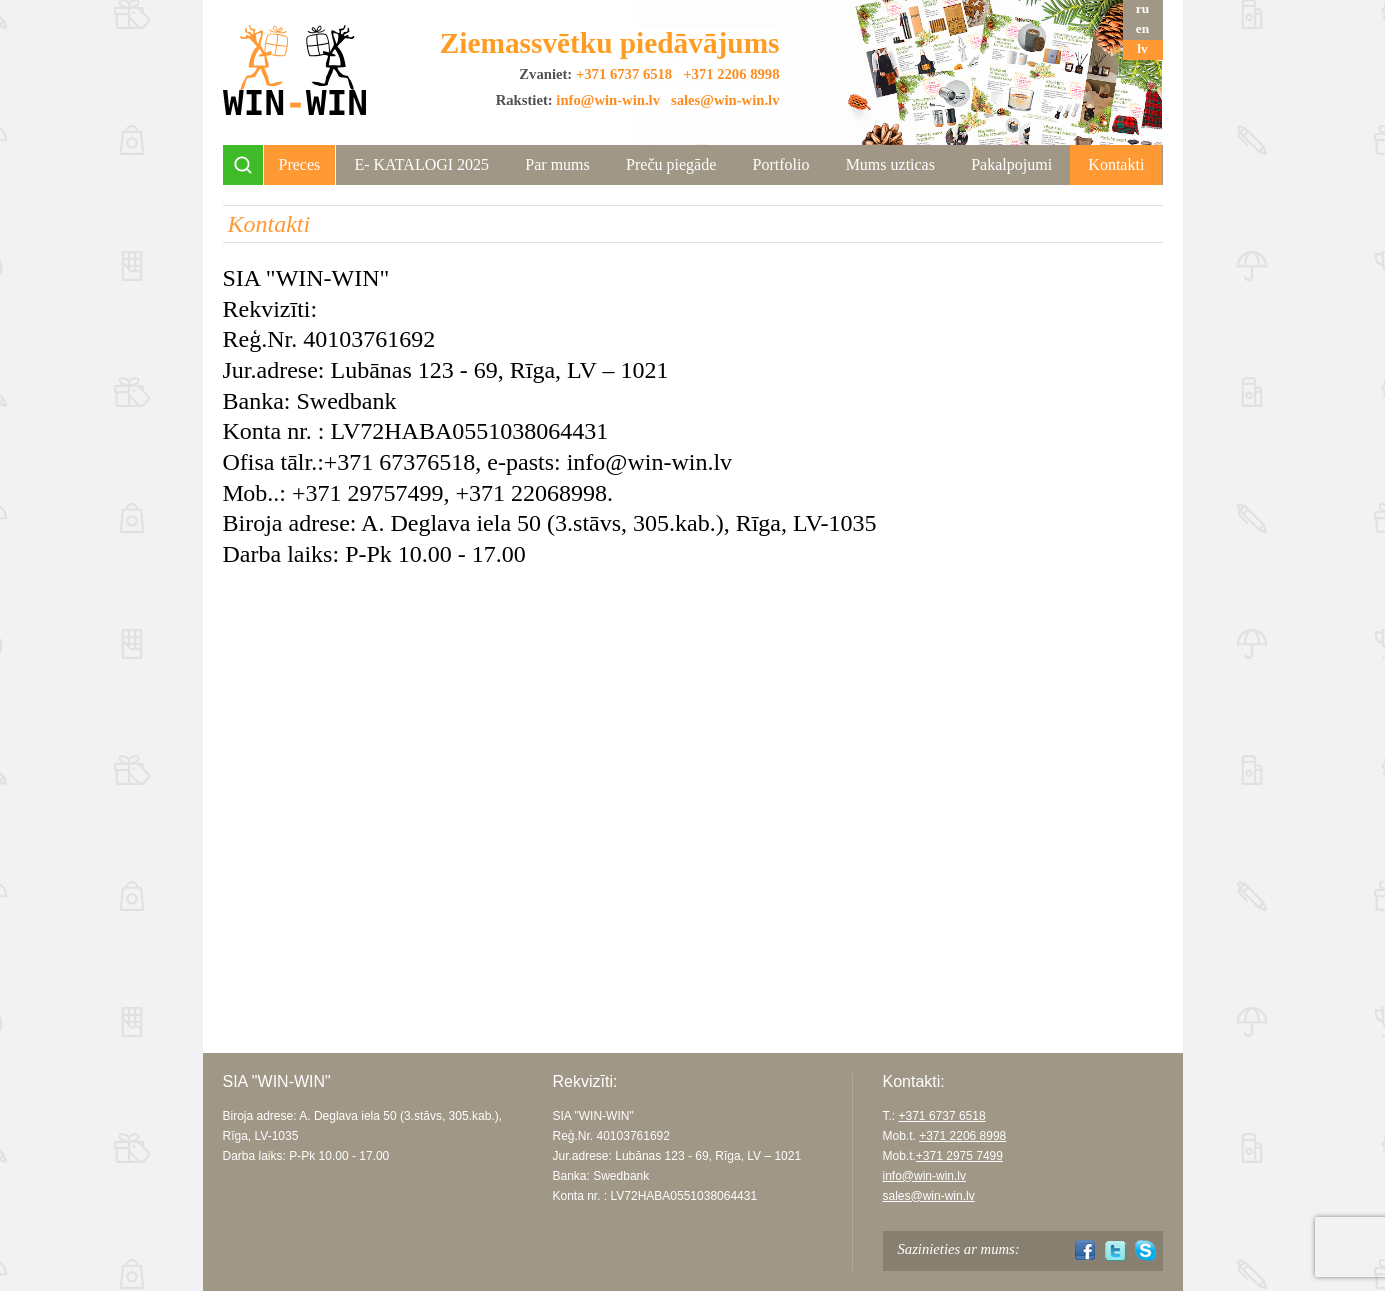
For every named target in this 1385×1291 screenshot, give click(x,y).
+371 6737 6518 (624, 74)
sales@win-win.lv (725, 100)
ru (1142, 8)
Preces (300, 164)
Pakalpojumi (1011, 164)
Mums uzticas (890, 164)
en (1142, 28)
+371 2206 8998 (731, 74)
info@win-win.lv (608, 100)
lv (1142, 48)
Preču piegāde (671, 164)
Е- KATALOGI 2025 (421, 164)
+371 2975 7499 (959, 1156)
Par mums (557, 164)
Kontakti (1116, 164)
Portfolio (780, 164)
